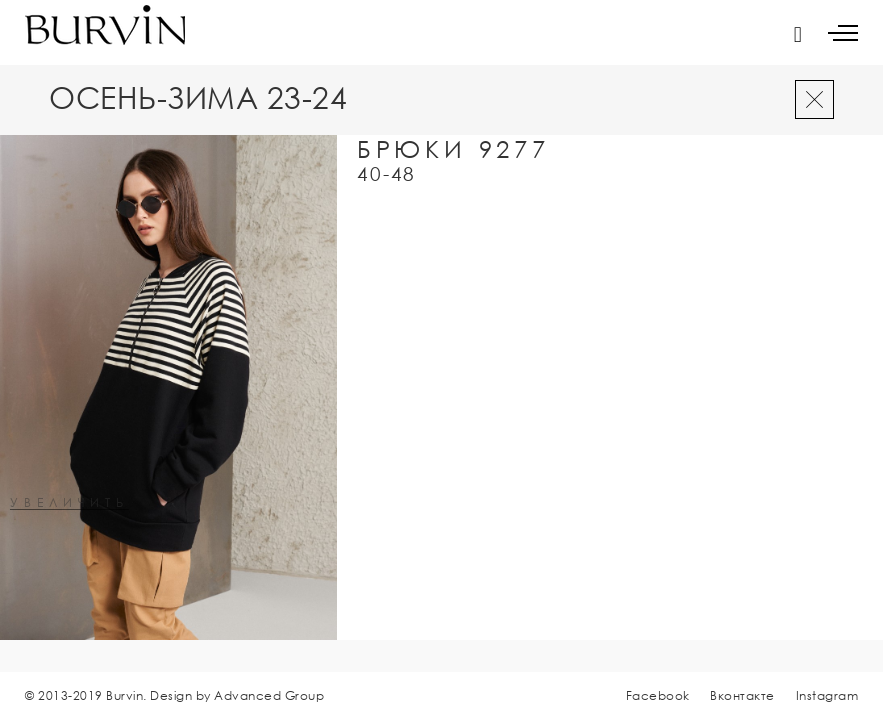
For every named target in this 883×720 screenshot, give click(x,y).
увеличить (69, 503)
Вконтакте (742, 695)
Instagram (827, 695)
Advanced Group (269, 695)
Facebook (658, 695)
